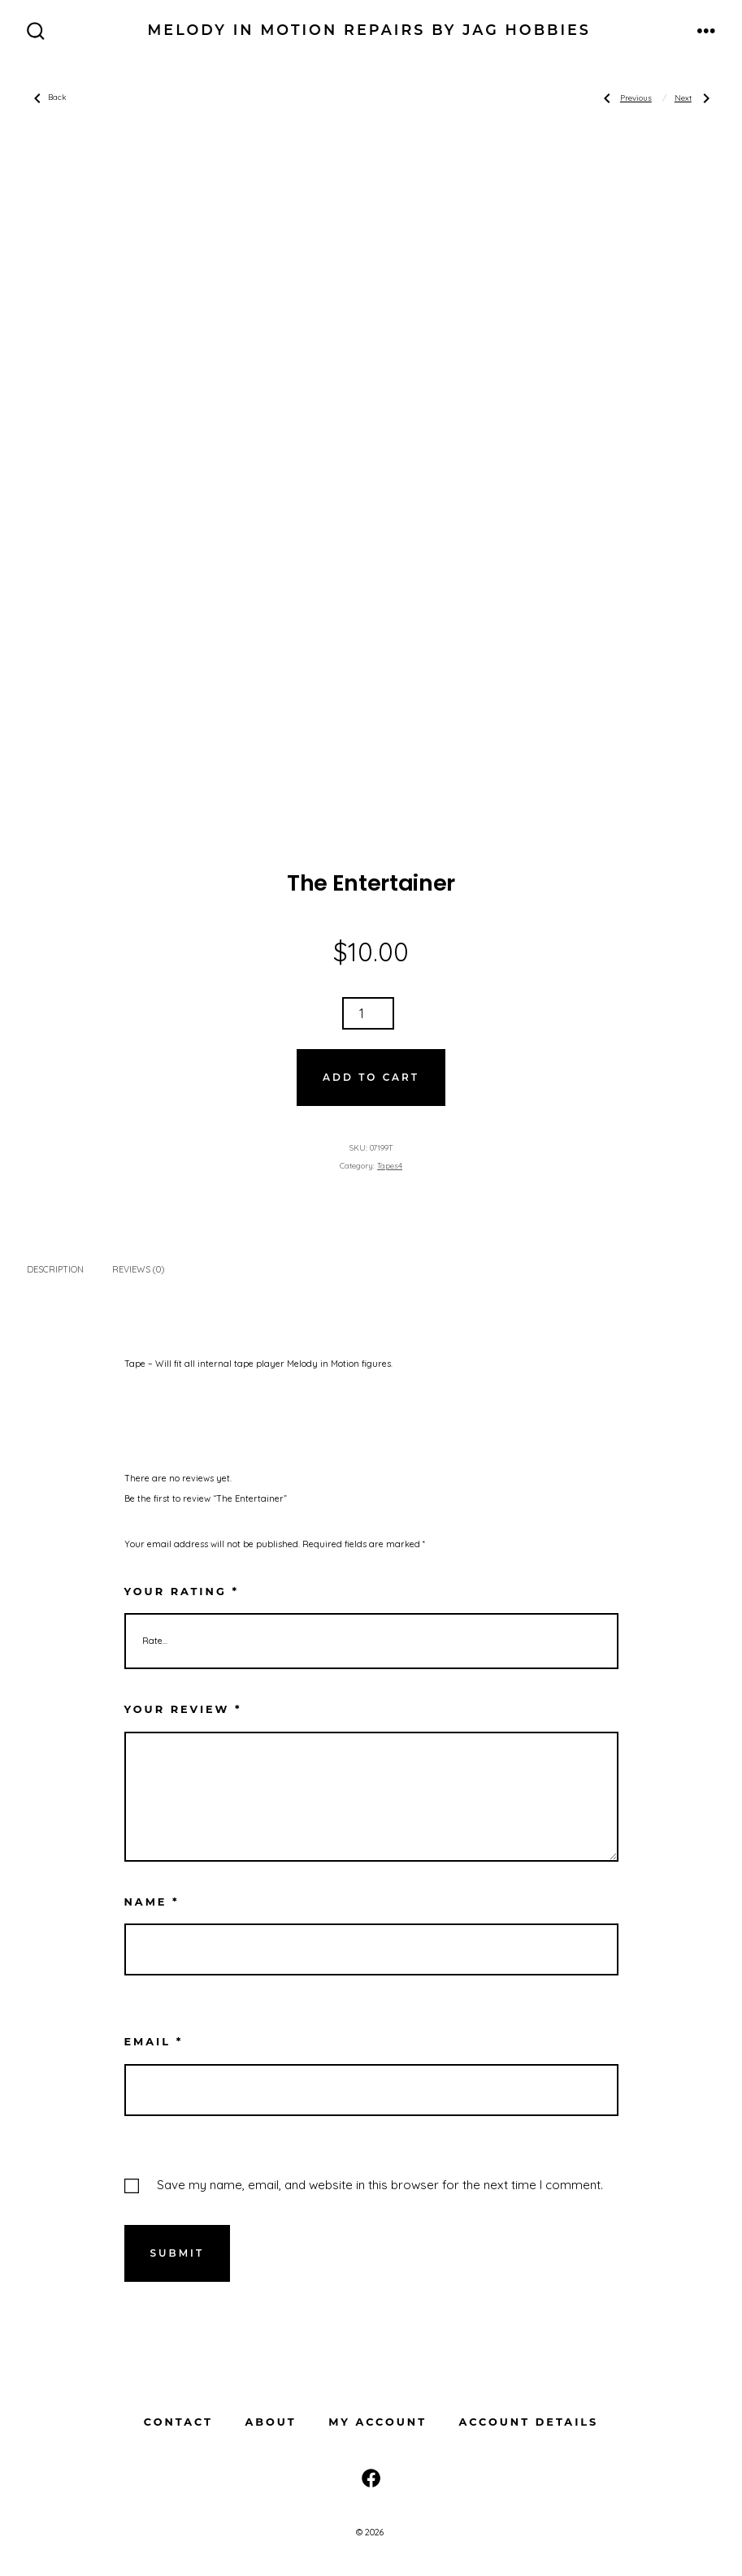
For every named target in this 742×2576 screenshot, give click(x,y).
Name (152, 1902)
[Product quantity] (368, 1013)
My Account (377, 2422)
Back (47, 97)
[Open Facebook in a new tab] (371, 2478)
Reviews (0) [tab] (138, 1269)
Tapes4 (389, 1165)
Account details (529, 2422)
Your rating (181, 1591)
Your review (183, 1709)
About (270, 2422)
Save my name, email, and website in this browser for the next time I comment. (380, 2184)
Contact (178, 2422)
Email (154, 2042)
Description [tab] (55, 1269)
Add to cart (371, 1077)
